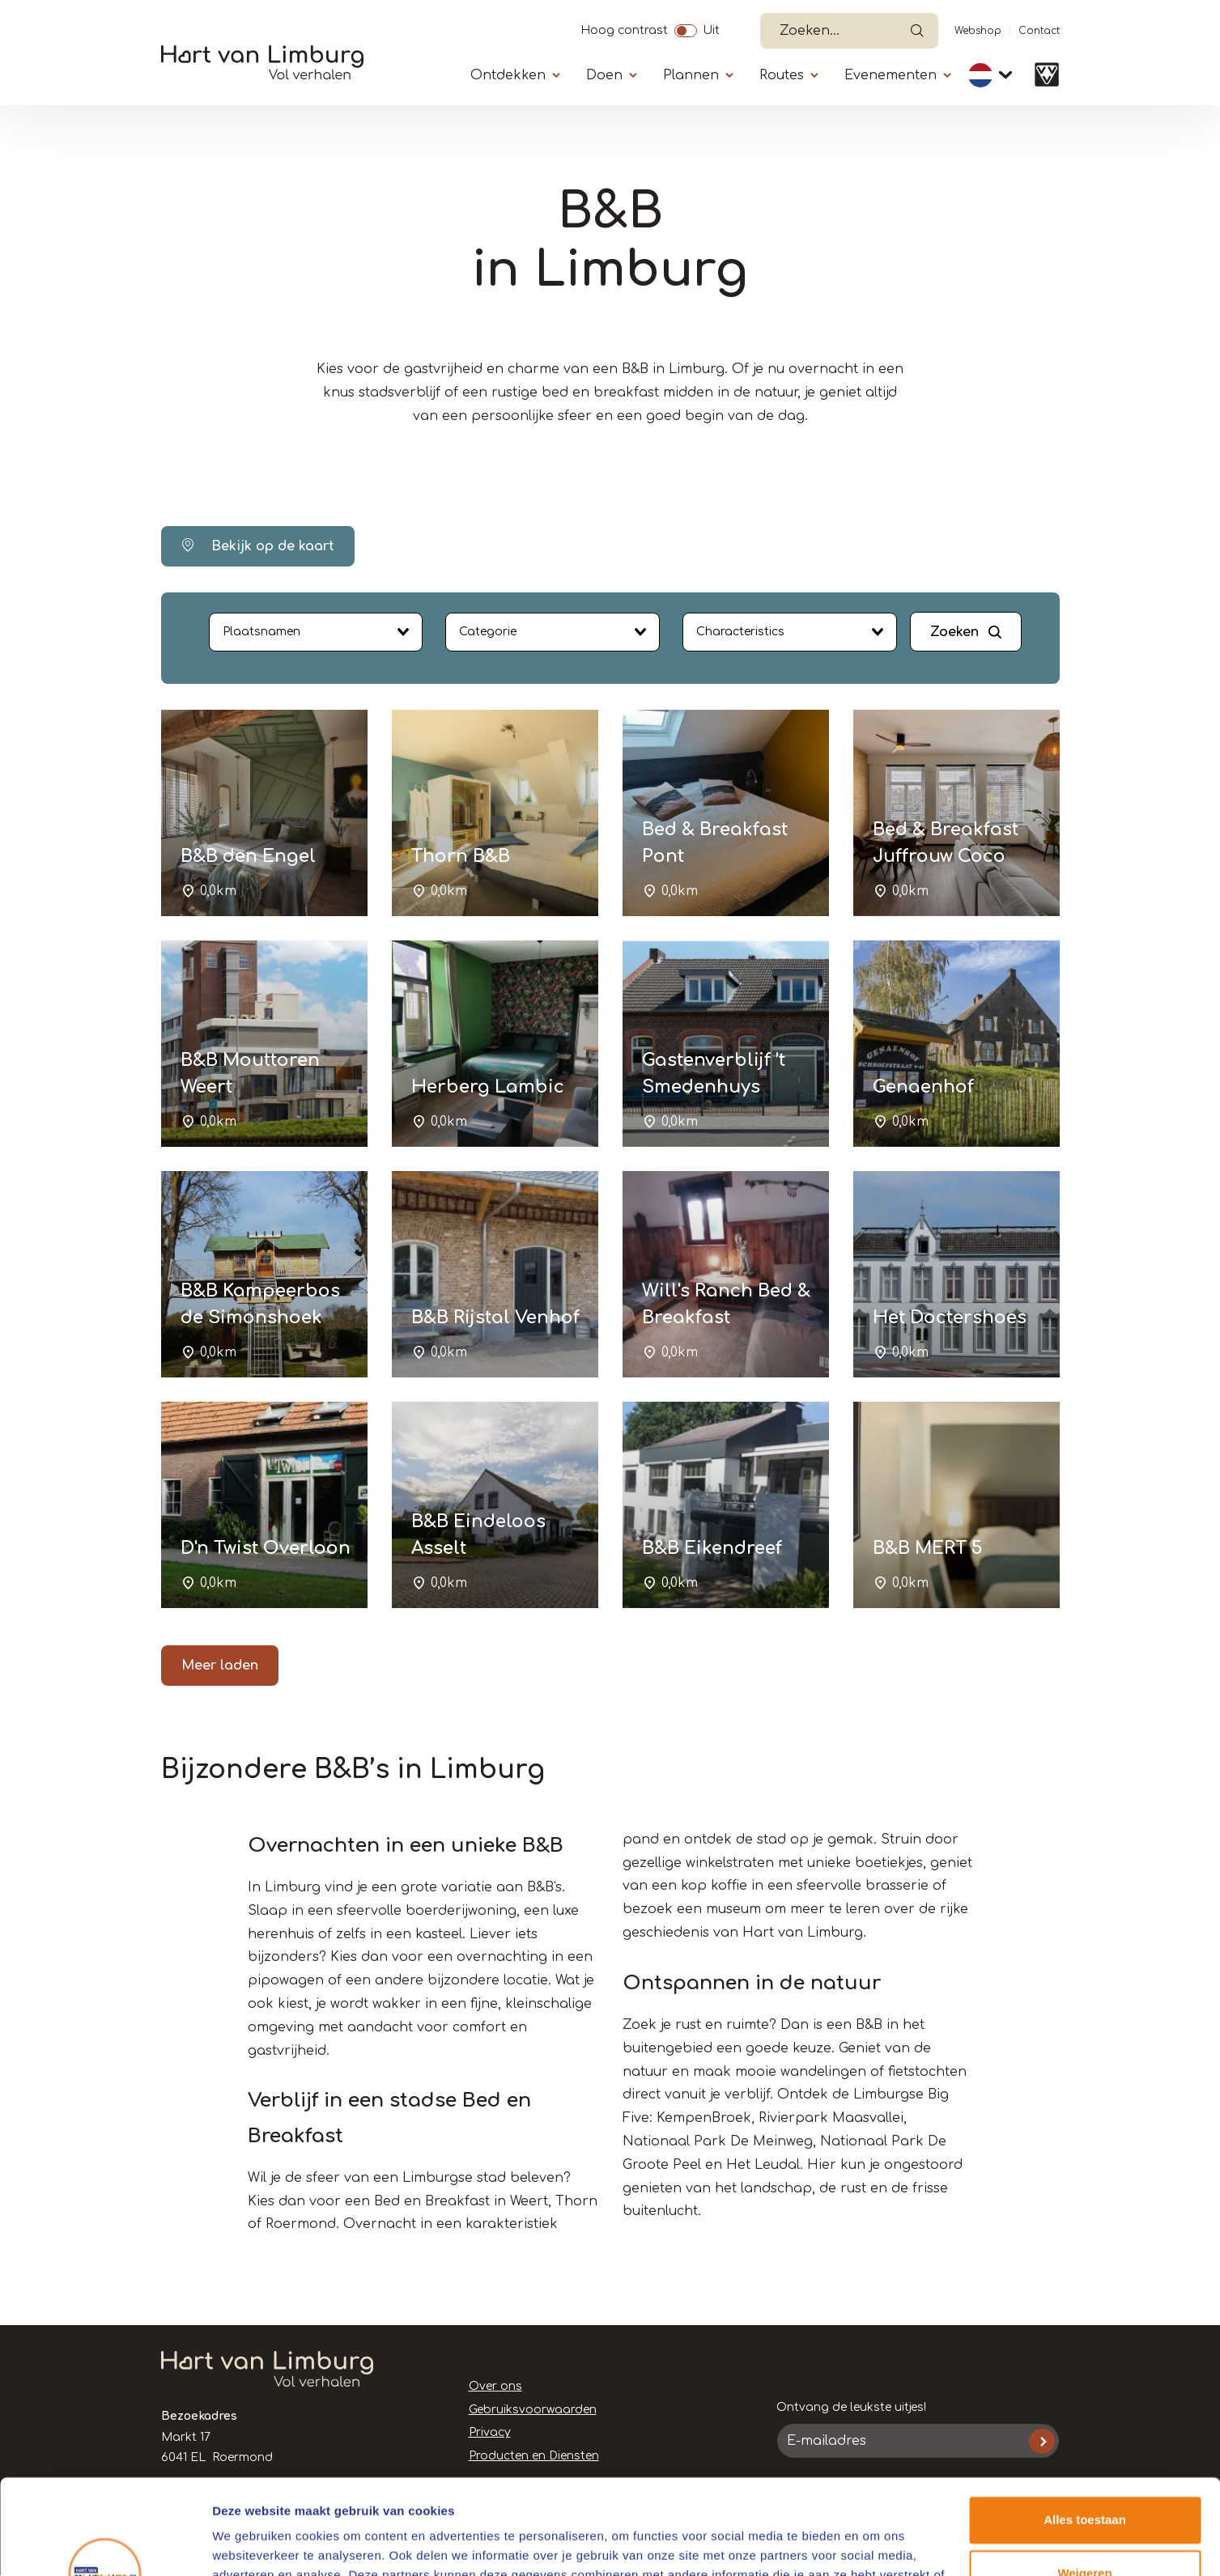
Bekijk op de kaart (257, 546)
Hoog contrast (624, 28)
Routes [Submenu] (781, 75)
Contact (1039, 31)
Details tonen (250, 2544)
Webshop (977, 31)
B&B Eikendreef (712, 1548)
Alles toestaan (1085, 2425)
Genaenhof (923, 1087)
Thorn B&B (460, 856)
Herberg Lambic (487, 1087)
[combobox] (316, 632)
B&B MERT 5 (927, 1548)
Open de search (917, 30)
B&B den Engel (248, 856)
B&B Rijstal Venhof (495, 1317)
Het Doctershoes (950, 1317)
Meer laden (219, 1665)
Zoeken (954, 632)
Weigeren (1084, 2478)
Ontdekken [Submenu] (508, 75)
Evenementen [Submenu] (890, 75)
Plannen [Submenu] (691, 75)
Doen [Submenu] (604, 75)
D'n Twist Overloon (266, 1548)
